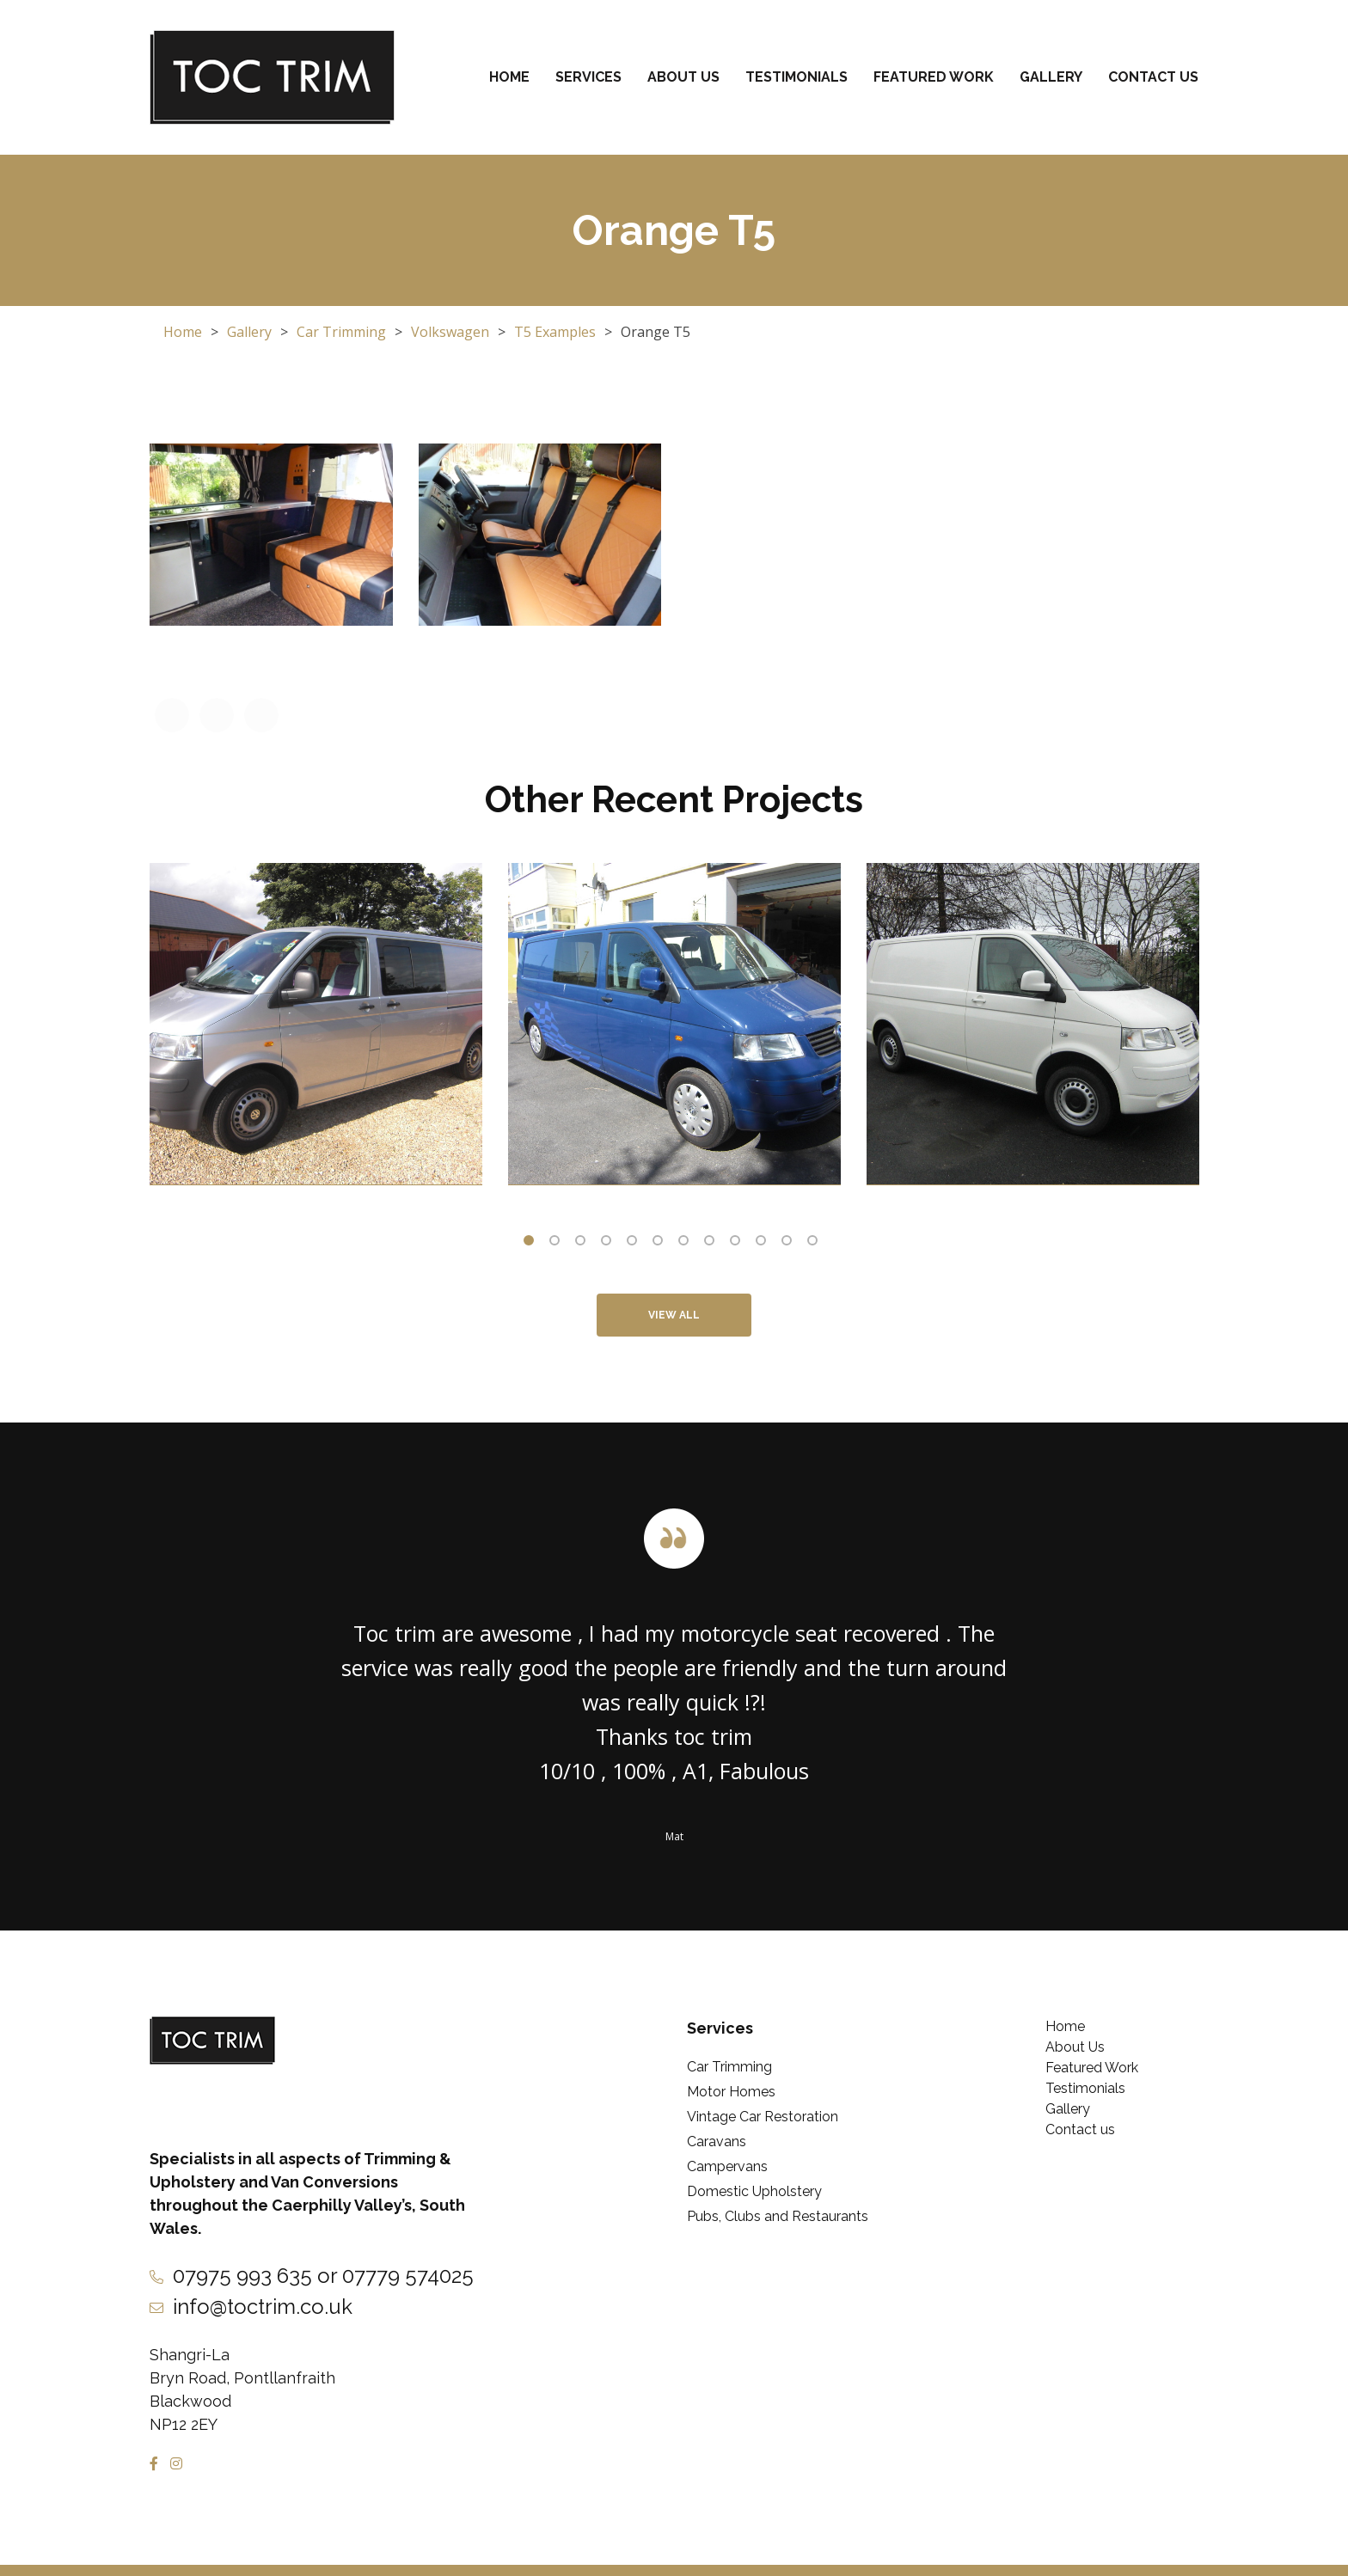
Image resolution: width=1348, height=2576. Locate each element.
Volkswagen (450, 331)
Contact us (1153, 77)
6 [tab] (661, 1243)
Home (509, 77)
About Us (683, 77)
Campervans (727, 2166)
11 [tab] (790, 1243)
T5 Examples (555, 331)
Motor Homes (731, 2091)
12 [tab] (815, 1243)
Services (588, 77)
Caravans (716, 2141)
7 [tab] (686, 1243)
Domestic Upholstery (754, 2191)
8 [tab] (712, 1243)
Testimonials (796, 77)
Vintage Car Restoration (762, 2116)
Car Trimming (341, 331)
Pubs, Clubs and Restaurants (777, 2216)
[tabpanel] (316, 1023)
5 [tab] (635, 1243)
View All (674, 1315)
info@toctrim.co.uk (262, 2306)
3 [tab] (583, 1243)
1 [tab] (532, 1243)
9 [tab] (738, 1243)
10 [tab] (764, 1243)
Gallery (1051, 77)
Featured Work (933, 77)
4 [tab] (609, 1243)
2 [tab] (558, 1243)
